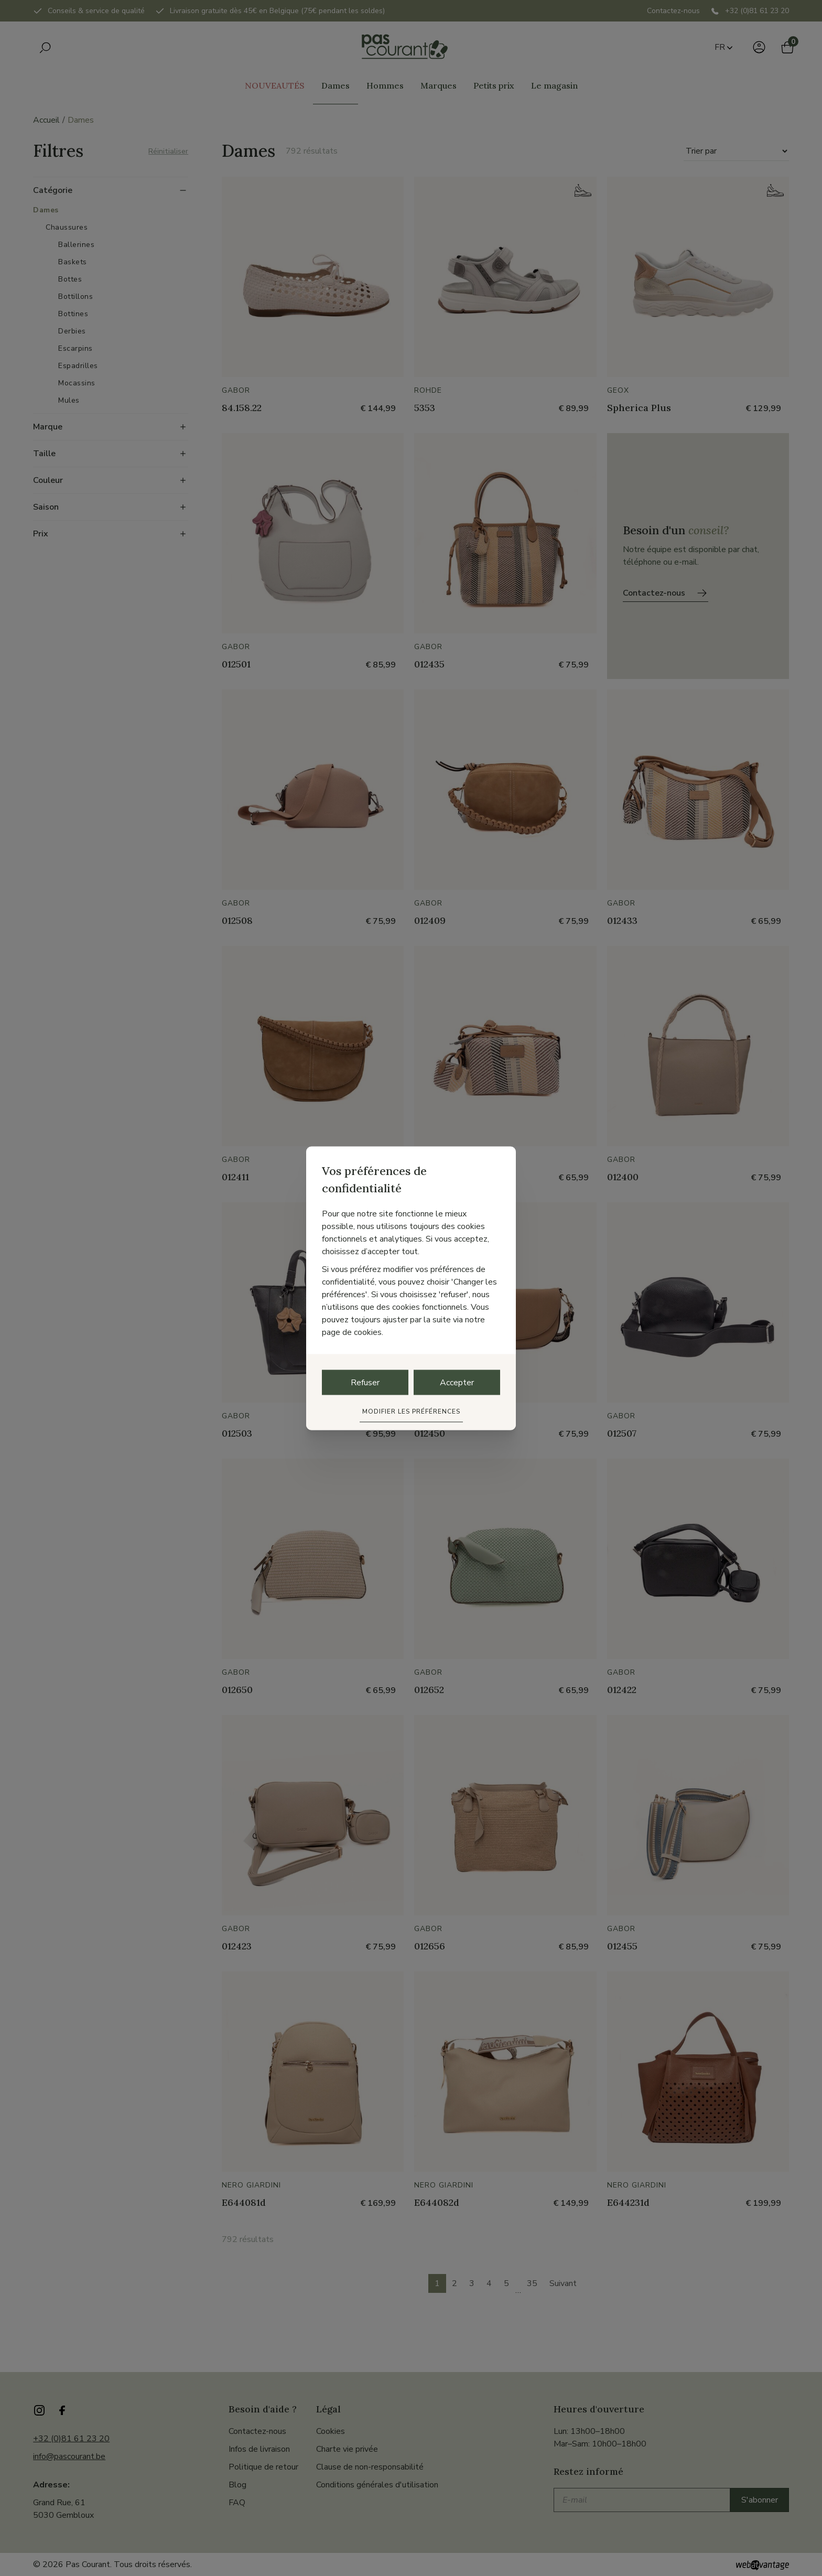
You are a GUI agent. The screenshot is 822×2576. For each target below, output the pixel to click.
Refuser (365, 1382)
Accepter (457, 1382)
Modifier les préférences (411, 1411)
